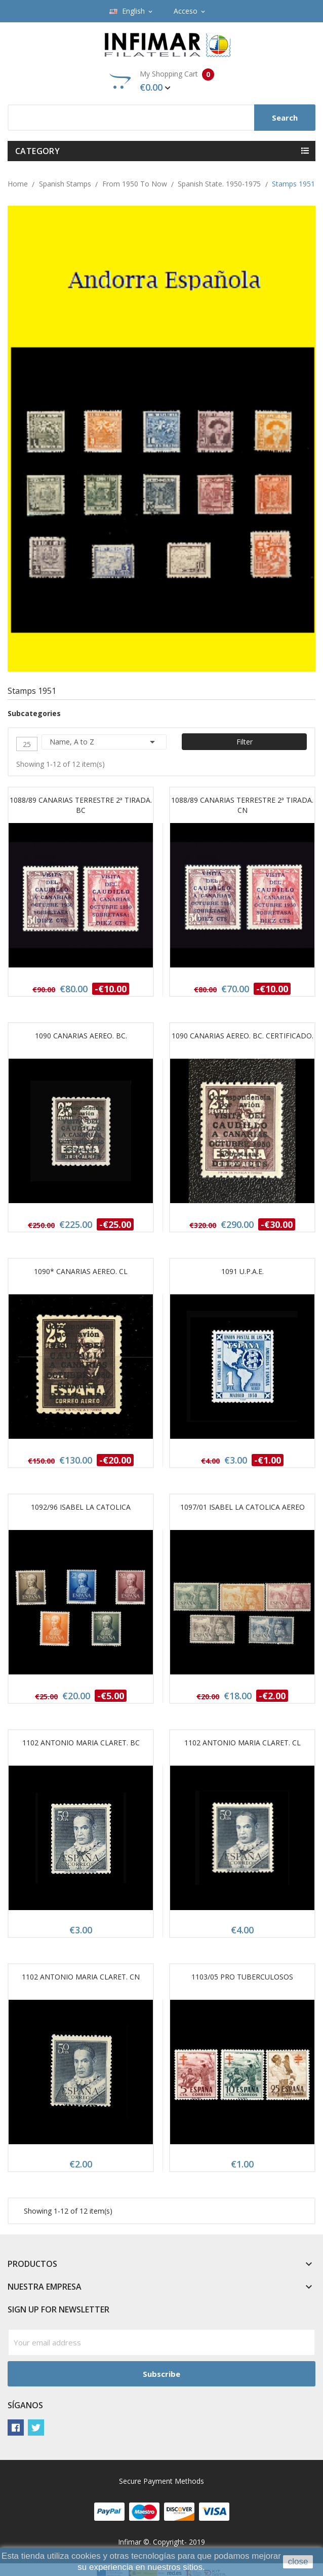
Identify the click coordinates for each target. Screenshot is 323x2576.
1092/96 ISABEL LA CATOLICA (81, 1507)
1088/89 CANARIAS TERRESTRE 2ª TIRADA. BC (81, 805)
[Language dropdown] (131, 11)
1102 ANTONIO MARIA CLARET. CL (242, 1742)
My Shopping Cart (161, 81)
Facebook (16, 2427)
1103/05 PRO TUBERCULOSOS (242, 1977)
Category (37, 151)
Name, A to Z (104, 742)
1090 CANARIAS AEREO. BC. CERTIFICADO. (242, 1035)
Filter (244, 741)
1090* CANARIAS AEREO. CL (81, 1271)
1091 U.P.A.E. (242, 1271)
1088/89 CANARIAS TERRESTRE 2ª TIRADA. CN (242, 805)
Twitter (36, 2427)
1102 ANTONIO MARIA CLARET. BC (81, 1742)
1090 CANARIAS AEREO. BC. (81, 1035)
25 (27, 744)
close (298, 2561)
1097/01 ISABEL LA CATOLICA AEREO (242, 1507)
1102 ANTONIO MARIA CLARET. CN (81, 1977)
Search (285, 118)
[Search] (161, 117)
